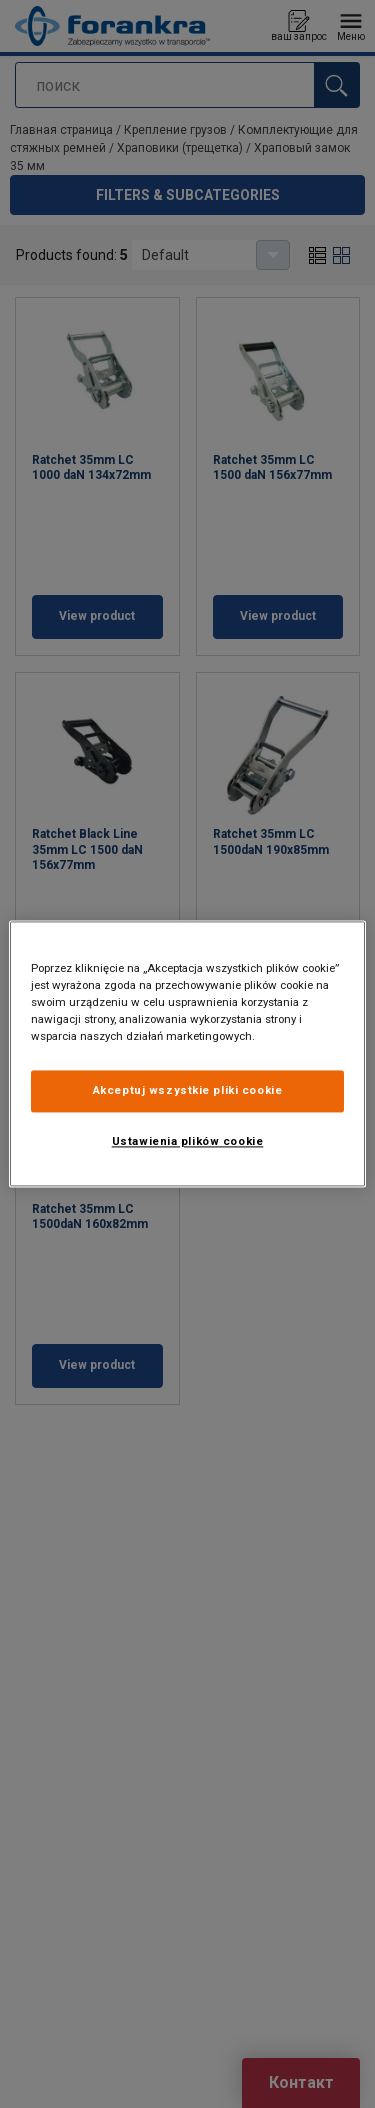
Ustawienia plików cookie (188, 1142)
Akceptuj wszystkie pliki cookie (188, 1091)
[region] (187, 1053)
